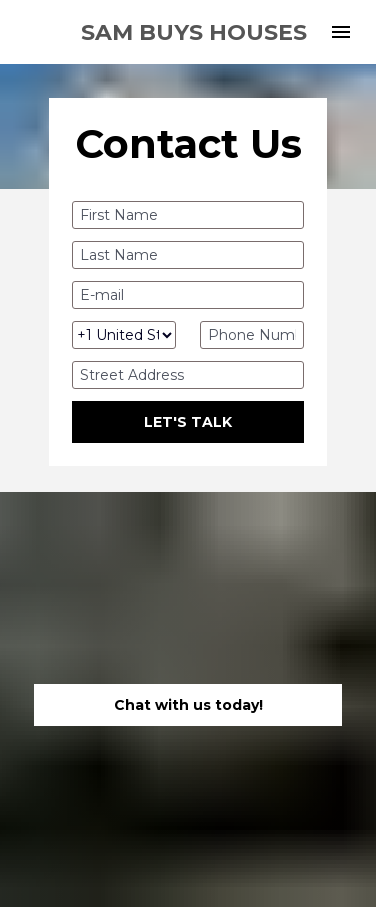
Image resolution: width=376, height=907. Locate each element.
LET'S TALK (188, 422)
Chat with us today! (188, 696)
